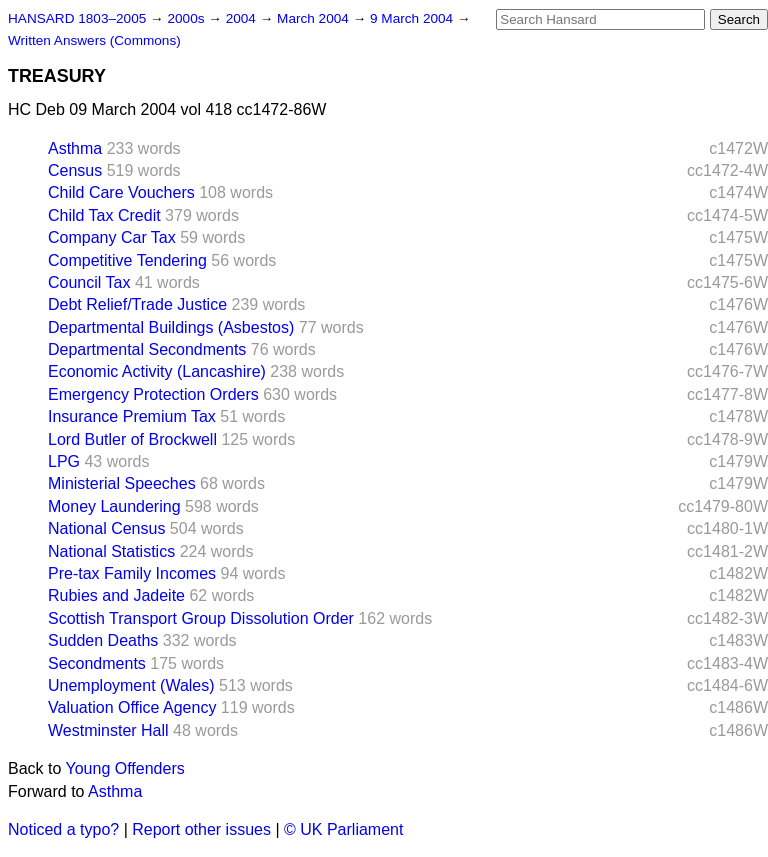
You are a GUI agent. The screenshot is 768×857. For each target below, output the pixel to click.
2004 (243, 18)
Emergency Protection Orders (153, 394)
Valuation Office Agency (132, 707)
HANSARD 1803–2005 (77, 18)
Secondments (97, 663)
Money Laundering (114, 506)
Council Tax (89, 282)
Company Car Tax (112, 237)
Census (75, 170)
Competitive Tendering (127, 260)
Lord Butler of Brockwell (132, 439)
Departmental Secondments (147, 349)
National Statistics (111, 551)
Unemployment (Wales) (131, 685)
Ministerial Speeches (122, 483)
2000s (187, 18)
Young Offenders (125, 768)
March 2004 (315, 18)
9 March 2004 (413, 18)
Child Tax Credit (104, 215)
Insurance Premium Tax (132, 416)
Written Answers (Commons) (94, 40)
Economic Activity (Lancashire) (157, 371)
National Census (106, 528)
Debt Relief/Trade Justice (137, 304)
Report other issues (201, 829)
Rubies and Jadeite (116, 595)
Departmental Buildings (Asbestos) (171, 327)
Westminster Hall (108, 730)
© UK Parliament (343, 829)
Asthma (75, 148)
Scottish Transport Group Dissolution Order (201, 618)
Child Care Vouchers (121, 192)
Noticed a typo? (63, 829)
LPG (64, 461)
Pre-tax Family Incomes (132, 573)
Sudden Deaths (103, 640)
